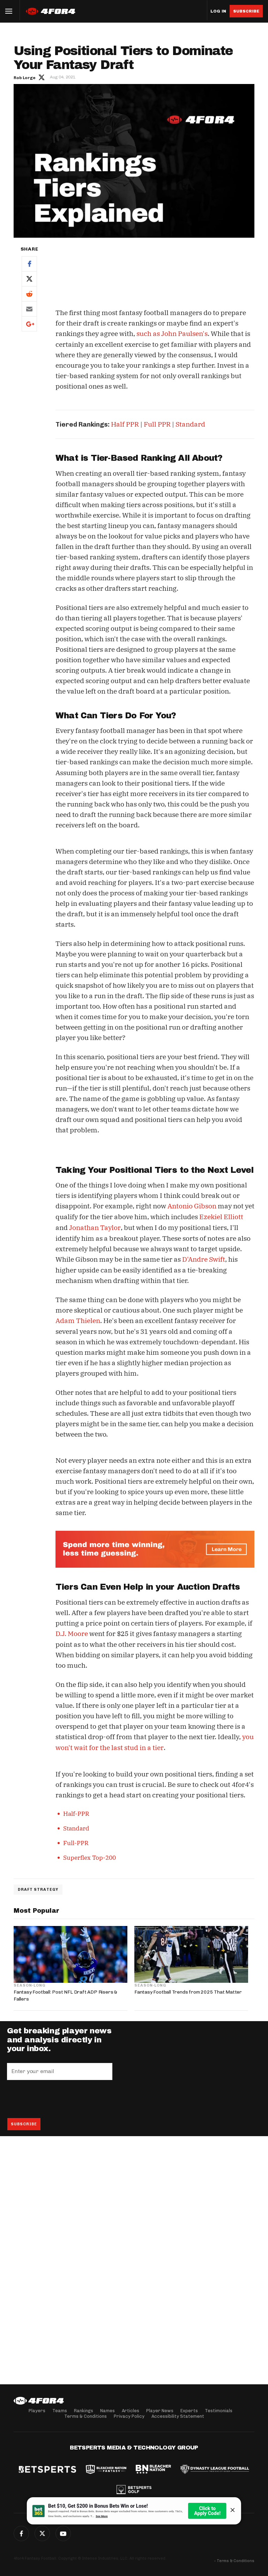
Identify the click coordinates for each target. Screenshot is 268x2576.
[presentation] (60, 2096)
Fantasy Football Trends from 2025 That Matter (188, 1989)
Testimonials (218, 2410)
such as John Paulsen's (172, 333)
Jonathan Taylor (94, 1226)
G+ (63, 2533)
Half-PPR (76, 1810)
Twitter (29, 278)
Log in (218, 11)
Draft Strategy (38, 1887)
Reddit (29, 293)
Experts (189, 2410)
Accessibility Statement (177, 2416)
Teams (59, 2410)
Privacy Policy (129, 2416)
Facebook (29, 263)
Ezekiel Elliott (221, 1216)
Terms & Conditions (85, 2416)
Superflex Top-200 (89, 1855)
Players (37, 2410)
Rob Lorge (25, 77)
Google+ (29, 323)
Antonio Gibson (192, 1205)
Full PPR (157, 424)
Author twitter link (41, 77)
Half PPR (125, 424)
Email (29, 308)
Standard (190, 424)
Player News (159, 2410)
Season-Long (29, 1982)
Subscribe (246, 11)
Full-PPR (76, 1840)
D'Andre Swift (203, 1258)
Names (107, 2410)
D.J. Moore (71, 1631)
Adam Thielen (77, 1319)
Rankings (83, 2410)
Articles (130, 2410)
